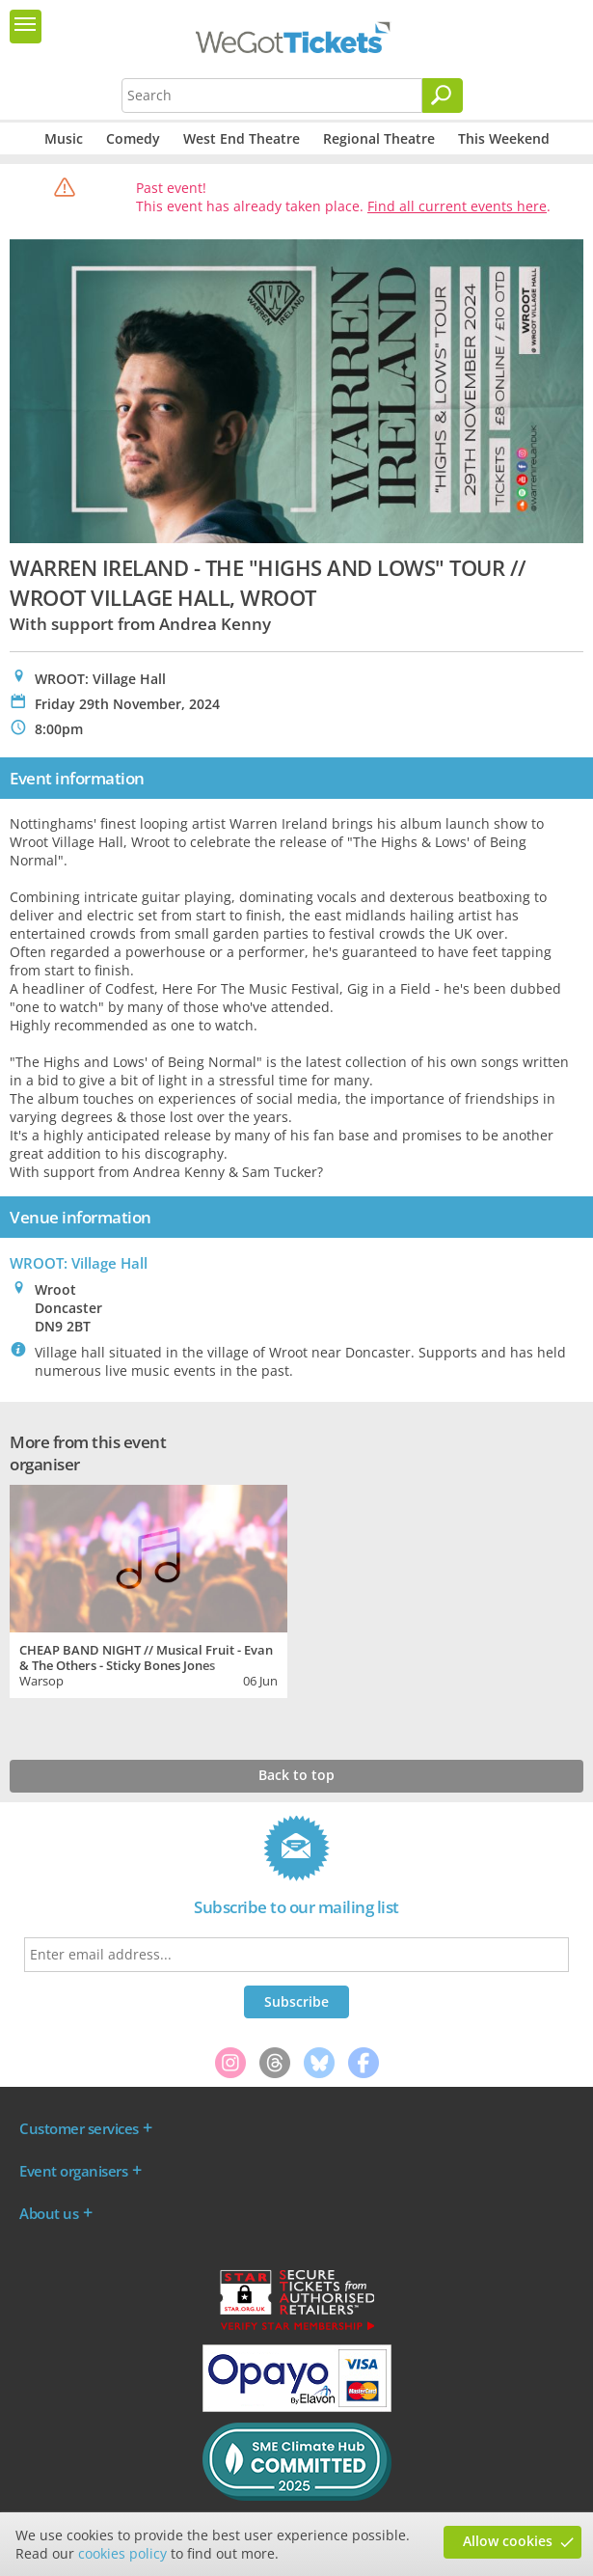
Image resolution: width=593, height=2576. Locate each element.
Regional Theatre (379, 138)
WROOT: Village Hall (79, 1263)
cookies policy (122, 2553)
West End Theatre (241, 138)
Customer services (79, 2128)
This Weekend (504, 138)
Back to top (296, 1775)
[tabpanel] (148, 1588)
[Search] (442, 95)
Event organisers (73, 2170)
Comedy (133, 138)
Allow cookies (508, 2541)
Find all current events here (457, 206)
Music (63, 138)
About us (48, 2213)
